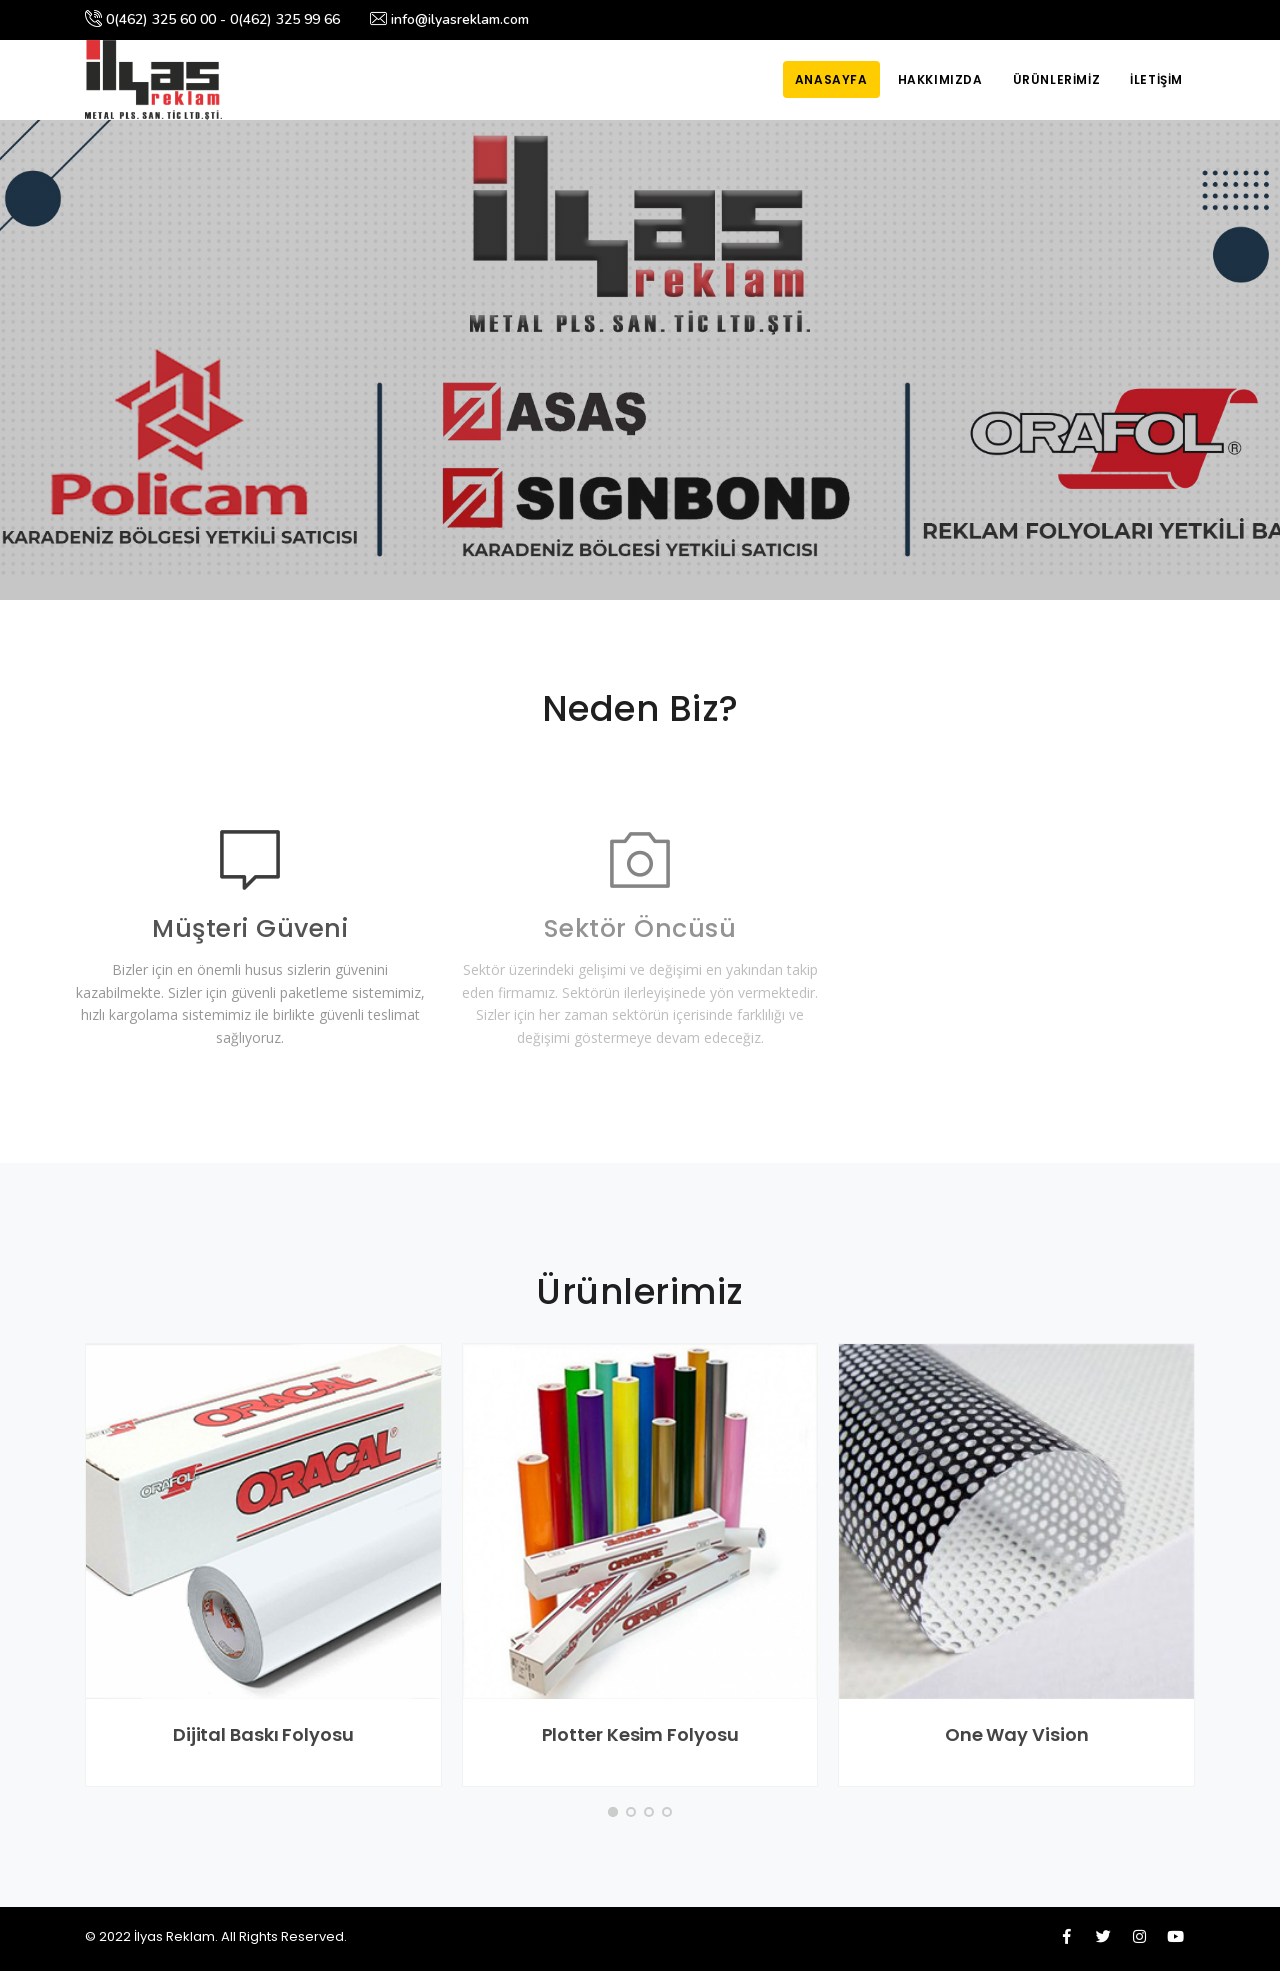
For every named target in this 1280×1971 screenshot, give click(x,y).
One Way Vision (1017, 1734)
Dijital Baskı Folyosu (263, 1734)
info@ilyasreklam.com (449, 19)
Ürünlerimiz (1057, 79)
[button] (613, 1812)
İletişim (1156, 79)
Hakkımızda (940, 79)
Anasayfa (831, 79)
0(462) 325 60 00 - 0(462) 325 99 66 (212, 19)
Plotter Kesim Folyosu (640, 1734)
